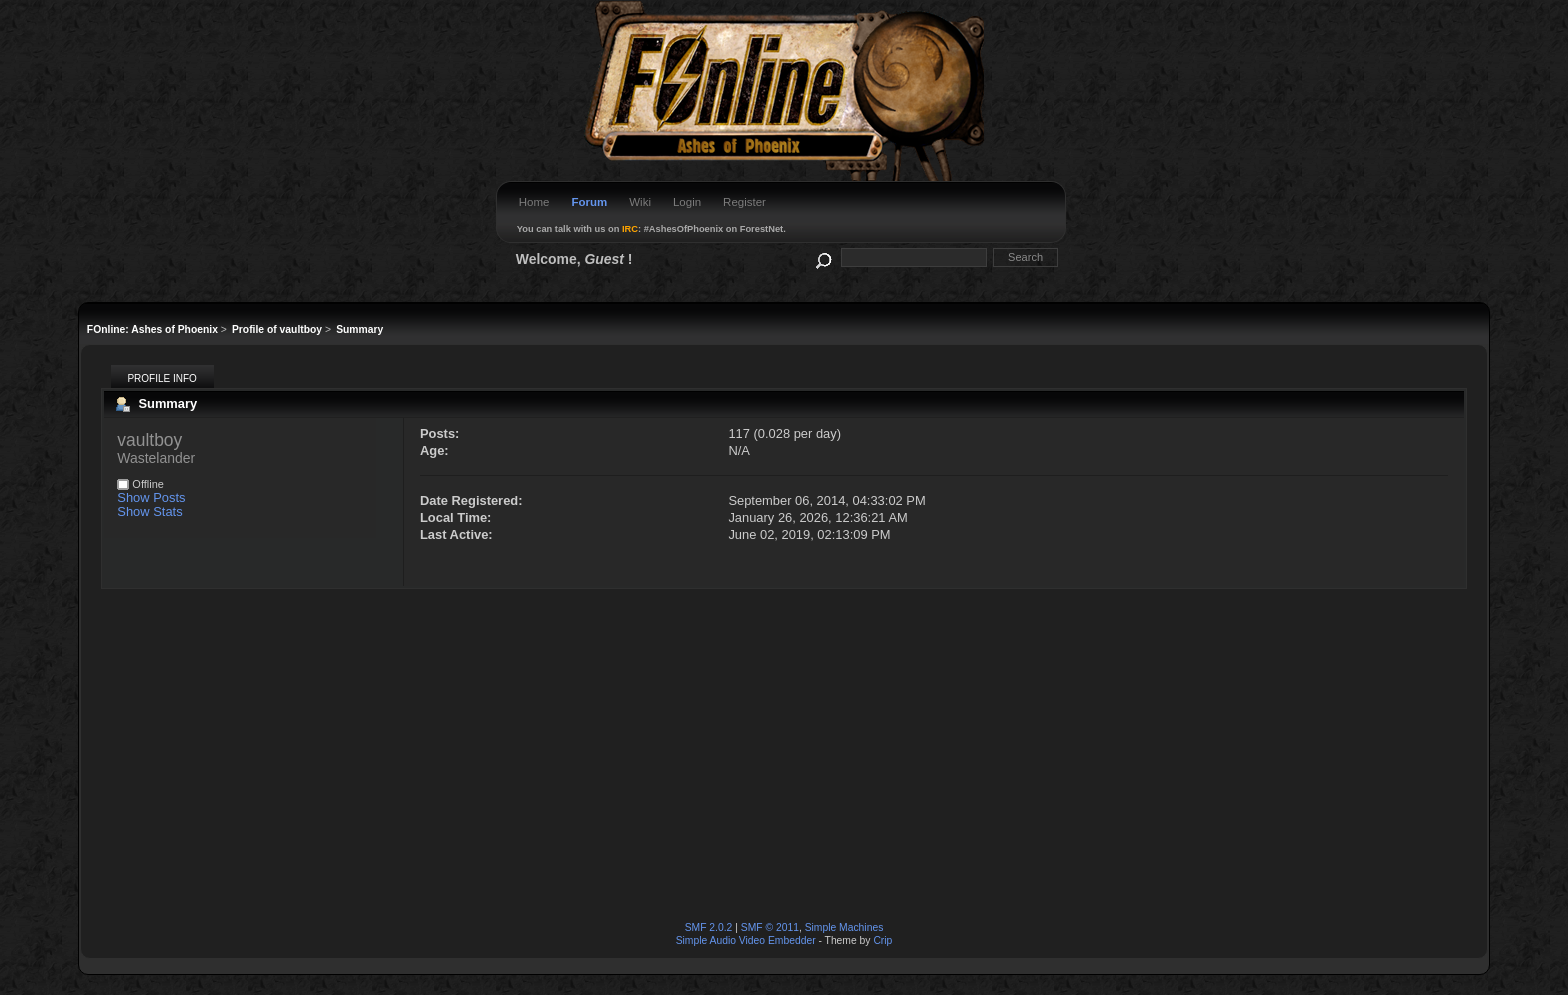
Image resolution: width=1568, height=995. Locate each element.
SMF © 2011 (770, 927)
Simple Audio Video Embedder (746, 940)
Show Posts (151, 497)
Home (534, 202)
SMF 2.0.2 (709, 927)
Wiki (640, 202)
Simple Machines (844, 927)
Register (744, 202)
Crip (882, 940)
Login (687, 202)
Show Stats (149, 511)
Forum (589, 202)
